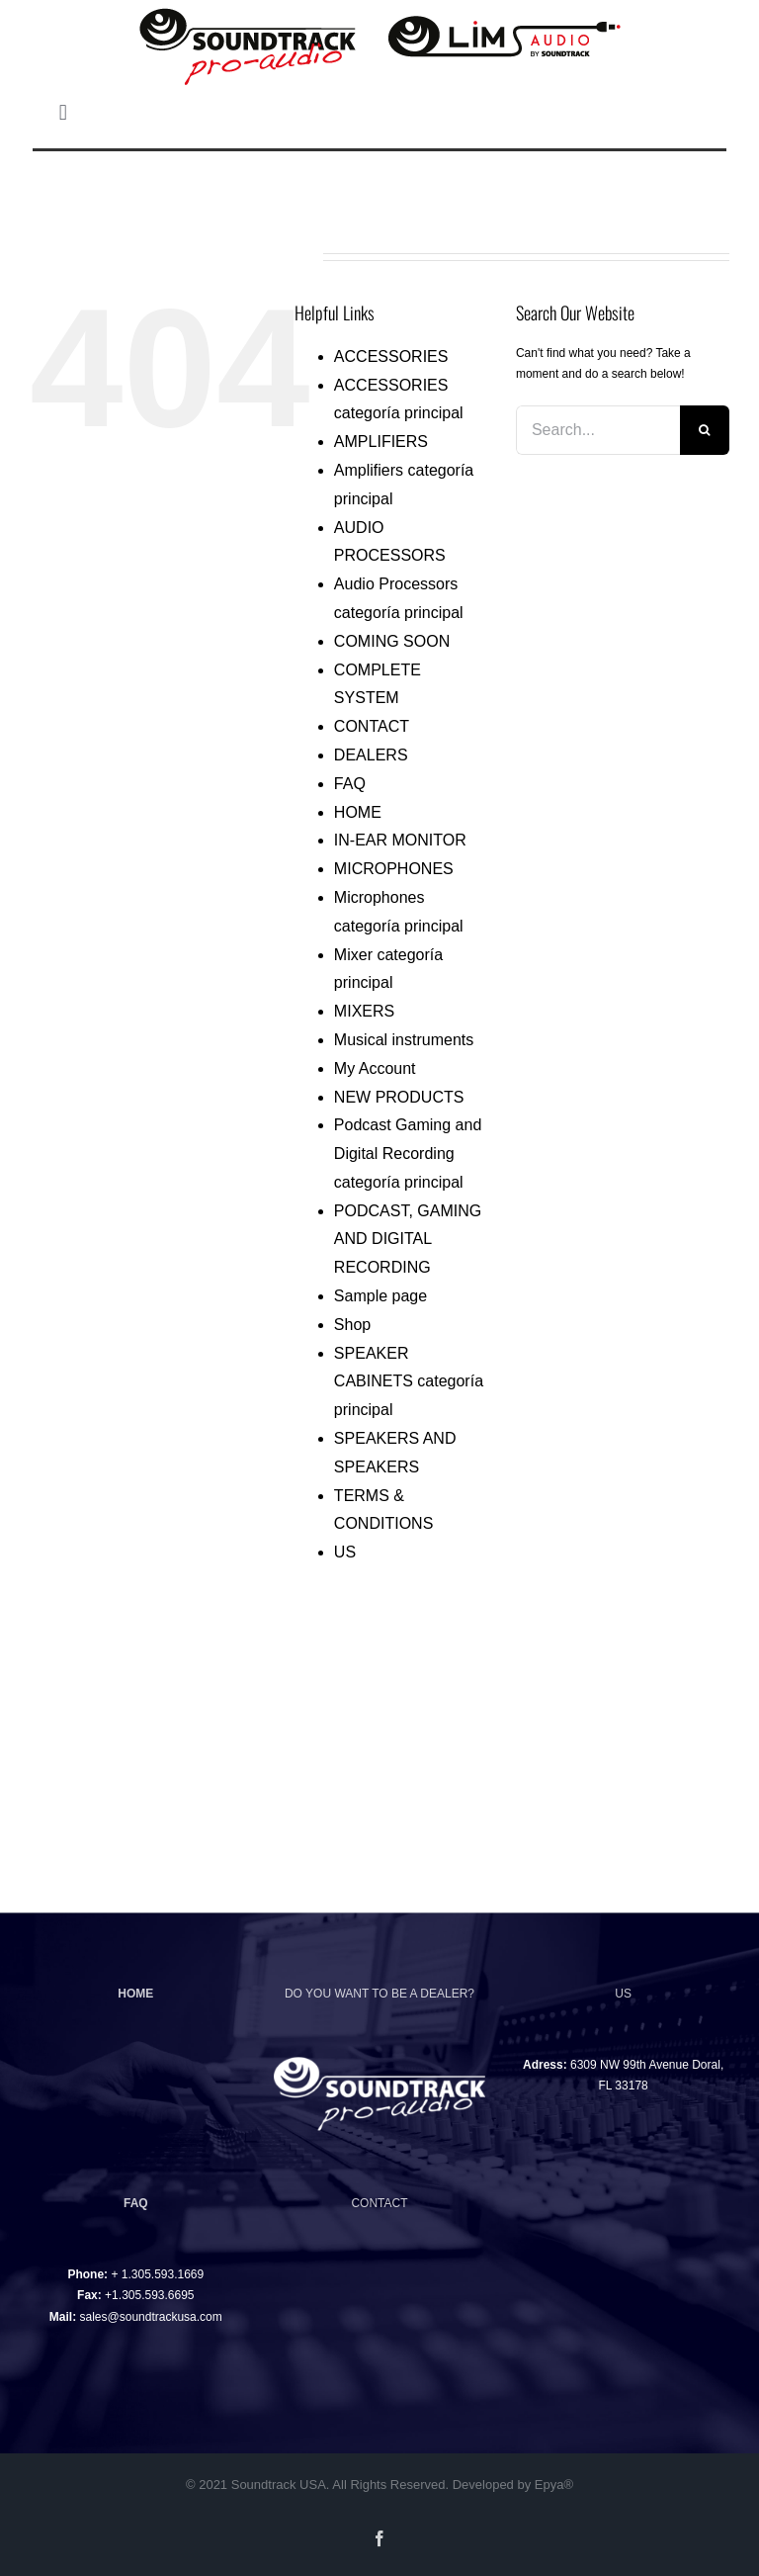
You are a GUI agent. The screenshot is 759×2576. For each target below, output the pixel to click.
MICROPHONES (394, 868)
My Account (375, 1068)
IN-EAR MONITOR (400, 840)
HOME (357, 812)
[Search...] (598, 430)
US (345, 1552)
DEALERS (371, 755)
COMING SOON (392, 641)
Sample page (380, 1296)
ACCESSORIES (391, 356)
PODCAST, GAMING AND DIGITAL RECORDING (407, 1239)
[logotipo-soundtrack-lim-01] (379, 9)
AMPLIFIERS (381, 441)
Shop (352, 1324)
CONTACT (371, 726)
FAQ (350, 783)
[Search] (704, 430)
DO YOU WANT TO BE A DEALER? (379, 1993)
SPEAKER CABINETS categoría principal (408, 1382)
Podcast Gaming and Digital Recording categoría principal (407, 1153)
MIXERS (364, 1011)
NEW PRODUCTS (399, 1097)
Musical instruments (403, 1039)
